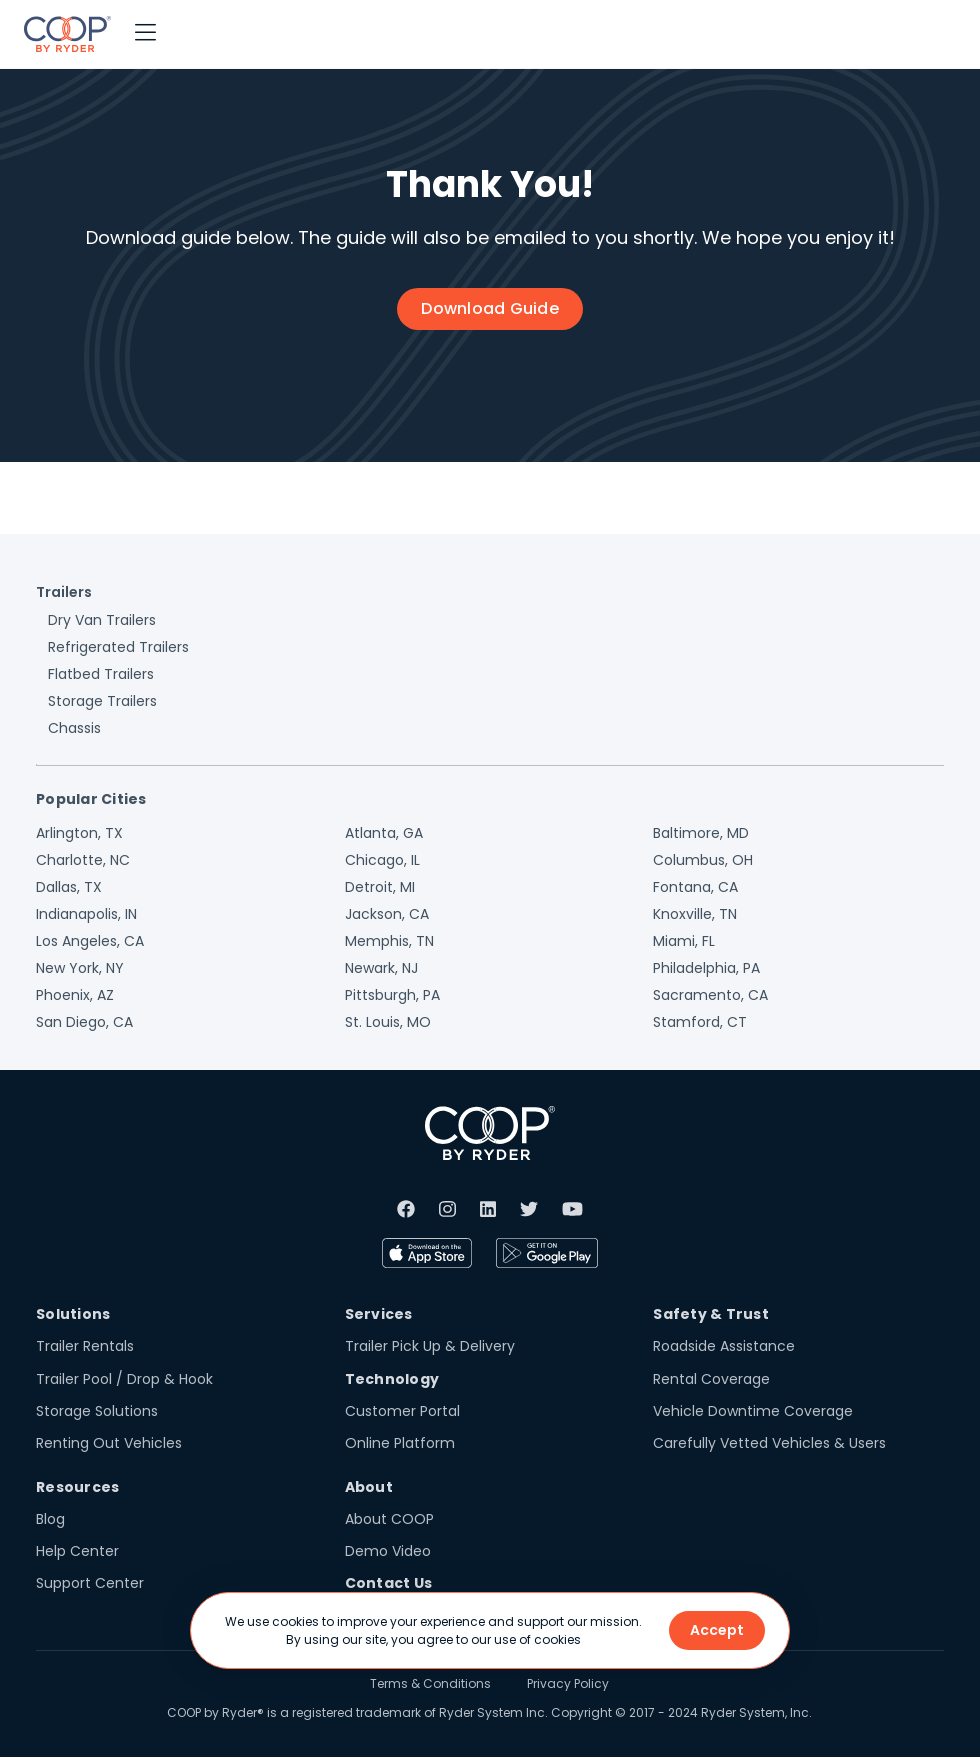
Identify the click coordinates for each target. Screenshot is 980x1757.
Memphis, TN (389, 941)
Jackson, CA (387, 914)
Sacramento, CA (710, 995)
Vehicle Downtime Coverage (753, 1411)
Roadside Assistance (724, 1346)
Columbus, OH (703, 860)
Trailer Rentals (85, 1346)
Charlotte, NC (83, 860)
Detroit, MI (380, 887)
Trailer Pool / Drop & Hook (124, 1379)
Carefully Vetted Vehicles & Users (769, 1443)
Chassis (74, 728)
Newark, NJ (381, 968)
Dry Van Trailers (102, 620)
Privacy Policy (568, 1683)
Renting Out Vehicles (109, 1443)
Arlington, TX (79, 833)
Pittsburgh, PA (392, 995)
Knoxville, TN (695, 914)
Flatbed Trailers (101, 674)
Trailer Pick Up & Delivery (430, 1346)
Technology (392, 1379)
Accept (717, 1630)
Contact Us (389, 1583)
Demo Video (388, 1551)
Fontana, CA (695, 887)
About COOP (389, 1519)
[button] (145, 34)
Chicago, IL (382, 860)
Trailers (64, 592)
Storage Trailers (102, 701)
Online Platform (400, 1443)
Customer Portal (402, 1411)
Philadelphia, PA (706, 968)
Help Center (77, 1551)
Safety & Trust (711, 1314)
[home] (67, 34)
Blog (50, 1519)
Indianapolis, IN (86, 914)
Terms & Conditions (430, 1683)
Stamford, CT (700, 1022)
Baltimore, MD (701, 833)
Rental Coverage (711, 1379)
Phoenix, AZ (75, 995)
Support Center (90, 1583)
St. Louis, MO (388, 1022)
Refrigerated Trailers (118, 647)
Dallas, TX (69, 887)
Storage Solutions (97, 1411)
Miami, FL (684, 941)
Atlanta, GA (384, 833)
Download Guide (490, 308)
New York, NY (80, 968)
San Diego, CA (84, 1022)
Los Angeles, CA (90, 941)
